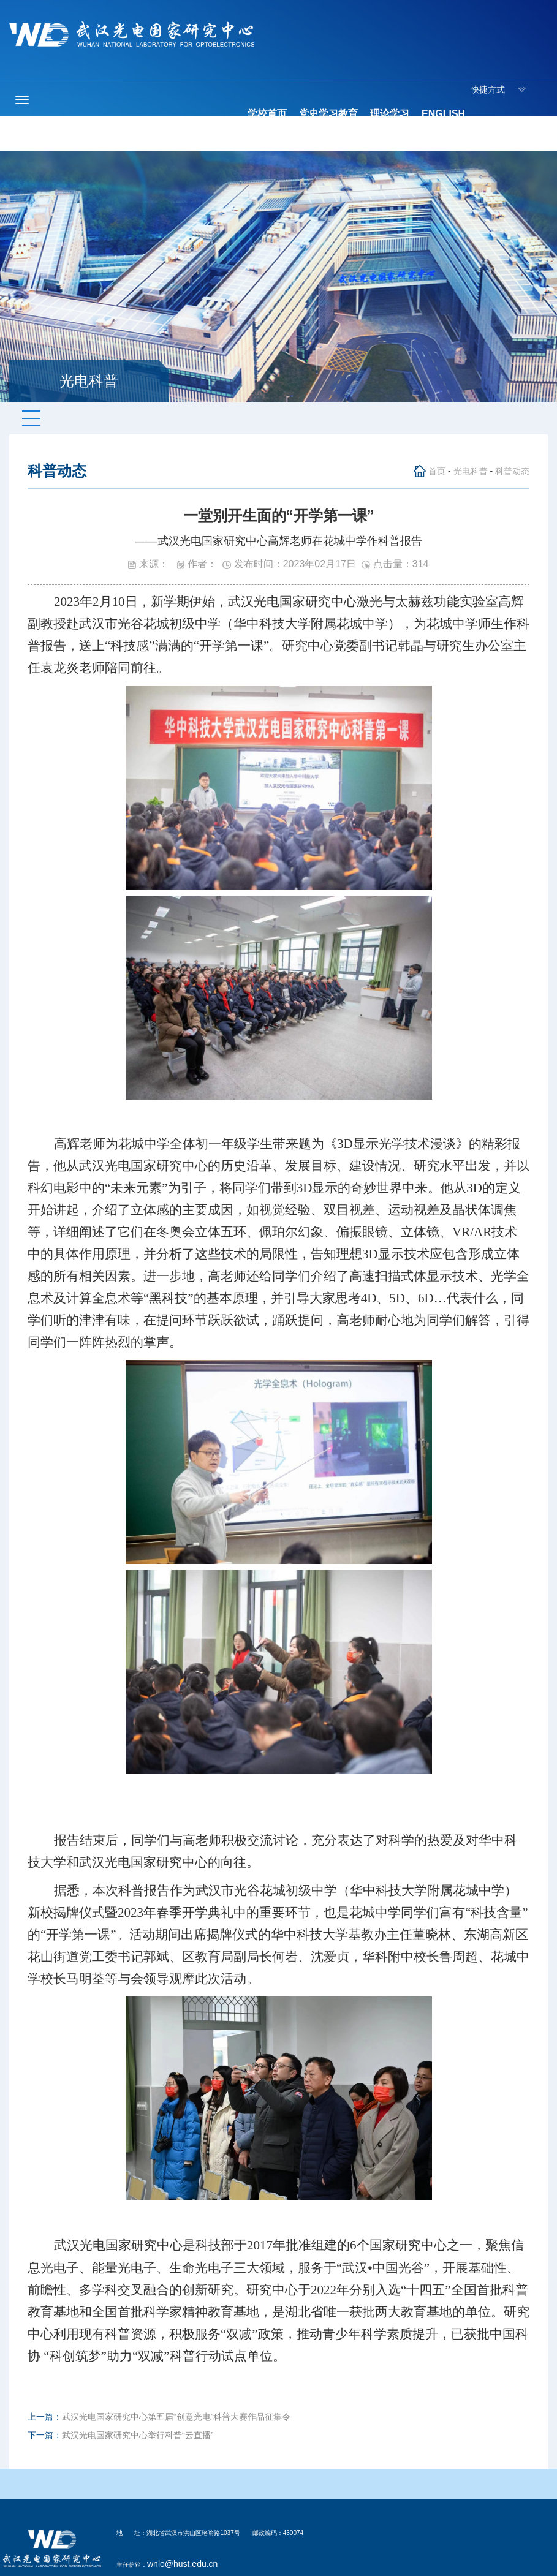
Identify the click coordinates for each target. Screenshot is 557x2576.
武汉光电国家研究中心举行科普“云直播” (137, 2435)
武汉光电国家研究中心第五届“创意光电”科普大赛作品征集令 (176, 2417)
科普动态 (512, 471)
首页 (436, 471)
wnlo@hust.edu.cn (182, 2564)
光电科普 (470, 471)
